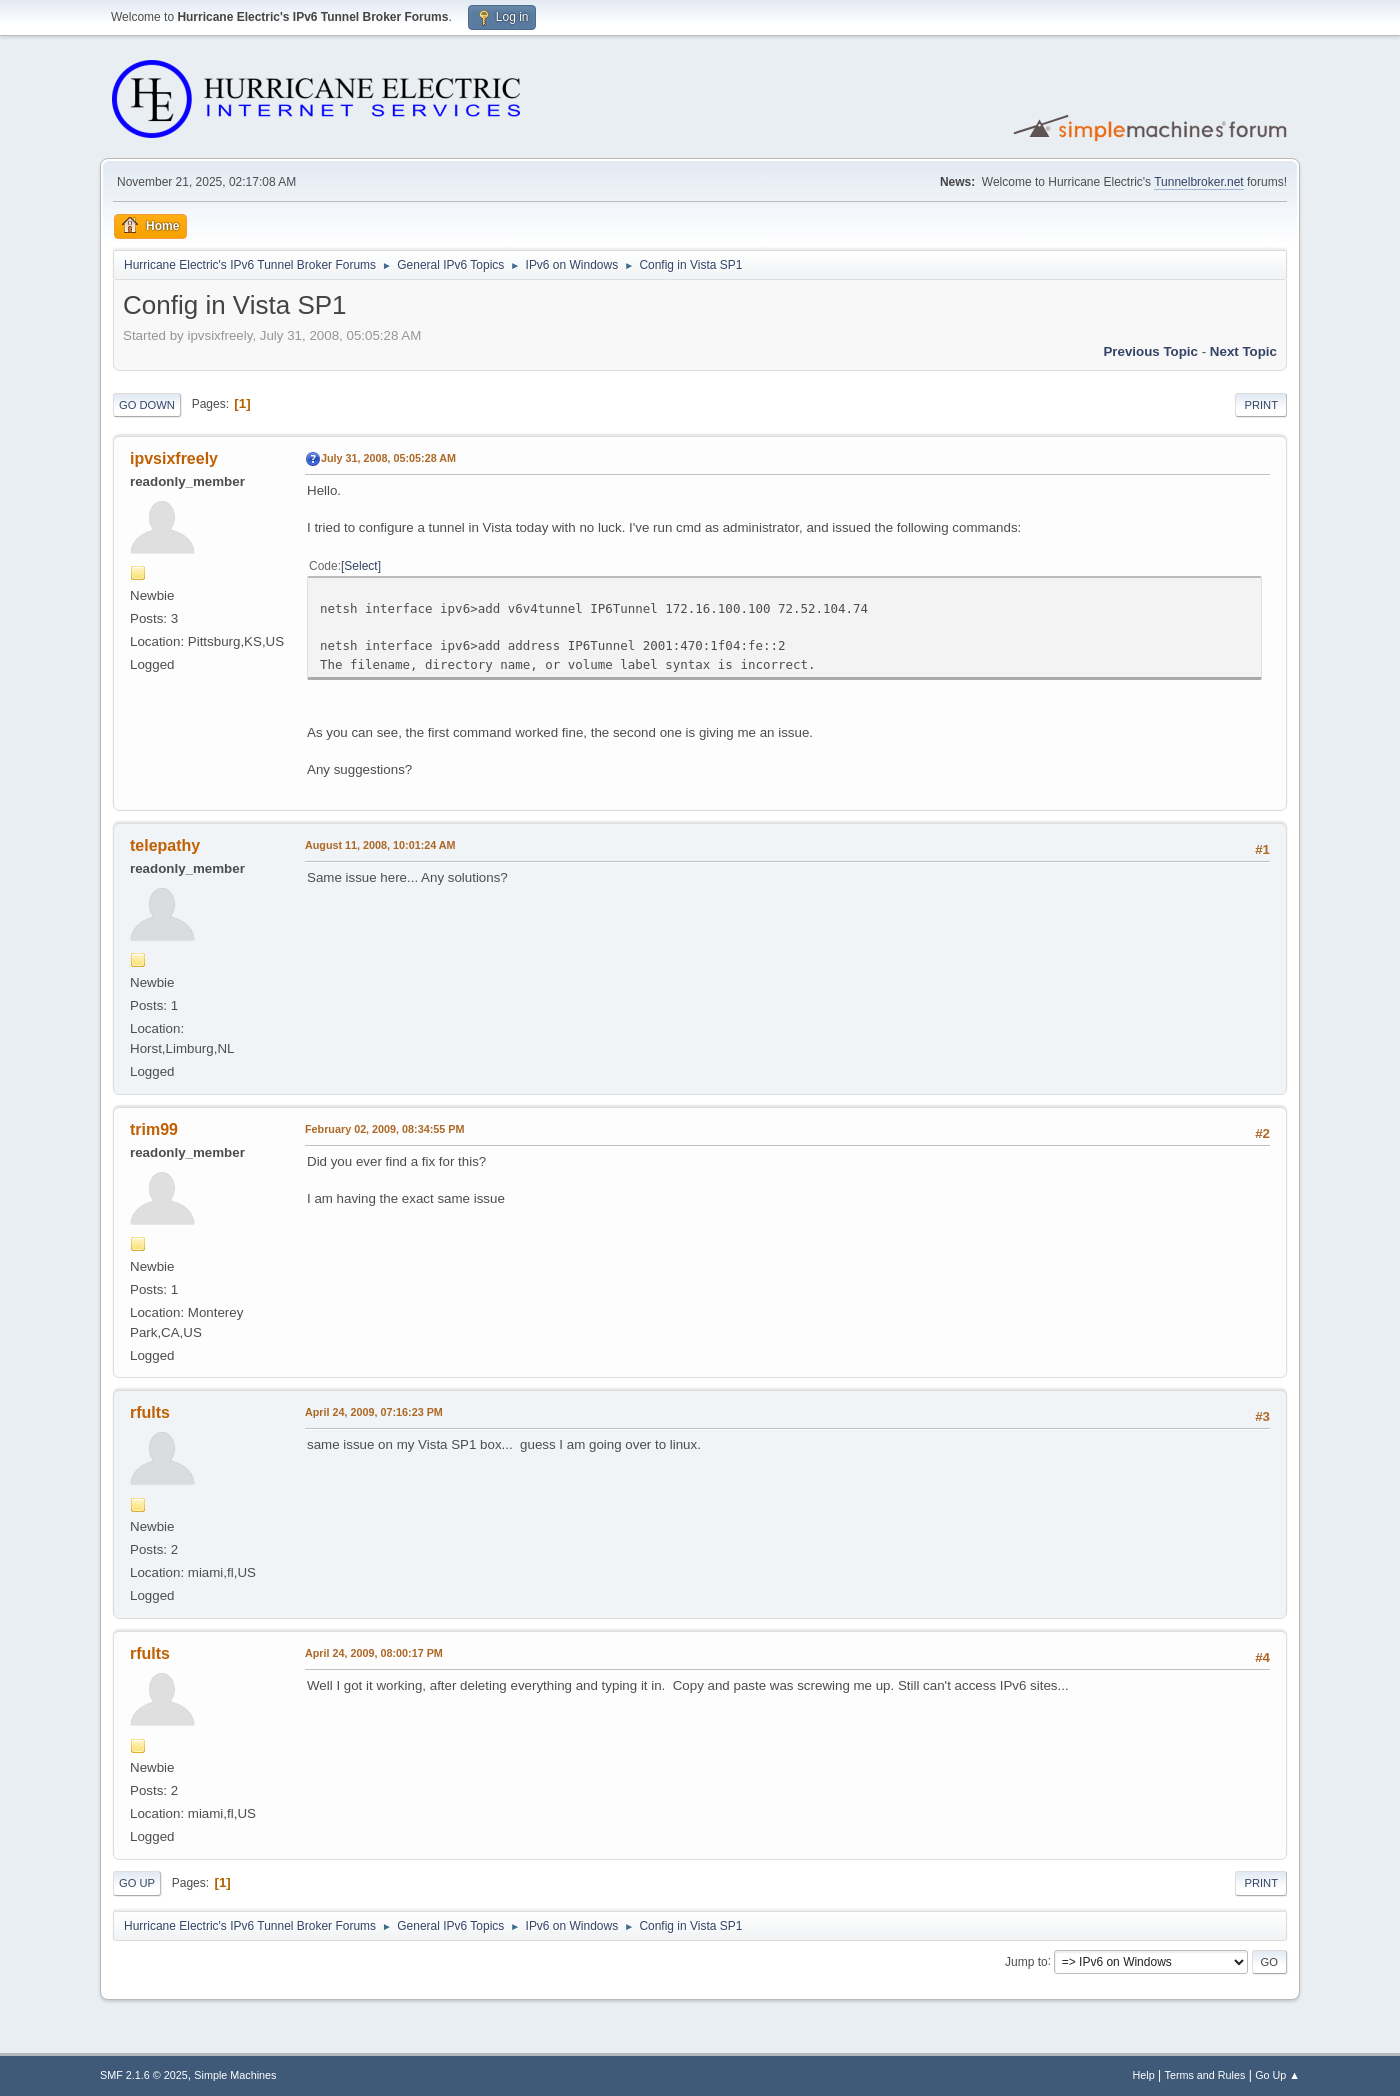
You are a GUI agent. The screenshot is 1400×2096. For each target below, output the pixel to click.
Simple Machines (235, 2075)
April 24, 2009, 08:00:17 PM (374, 1653)
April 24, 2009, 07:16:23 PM (374, 1412)
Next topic (1243, 351)
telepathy (165, 845)
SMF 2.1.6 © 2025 (144, 2075)
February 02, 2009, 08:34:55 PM (384, 1129)
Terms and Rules (1205, 2075)
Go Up (137, 1883)
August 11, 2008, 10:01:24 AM (380, 845)
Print (1261, 405)
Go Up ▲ (1277, 2075)
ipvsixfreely (174, 458)
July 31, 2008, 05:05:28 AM (388, 458)
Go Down (147, 405)
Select (360, 566)
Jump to (1026, 1961)
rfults (150, 1412)
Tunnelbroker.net (1199, 182)
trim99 (154, 1129)
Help (1144, 2075)
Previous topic (1150, 351)
